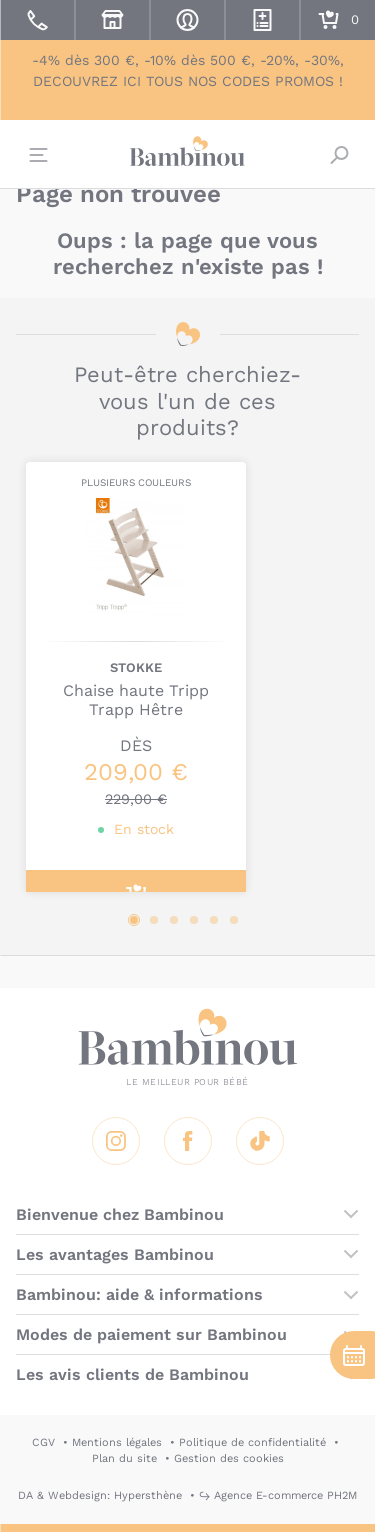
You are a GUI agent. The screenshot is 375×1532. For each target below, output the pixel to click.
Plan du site (124, 1458)
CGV (43, 1442)
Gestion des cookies (229, 1458)
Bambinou (188, 152)
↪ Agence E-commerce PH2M (278, 1495)
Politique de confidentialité (252, 1442)
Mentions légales (117, 1442)
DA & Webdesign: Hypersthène (100, 1495)
